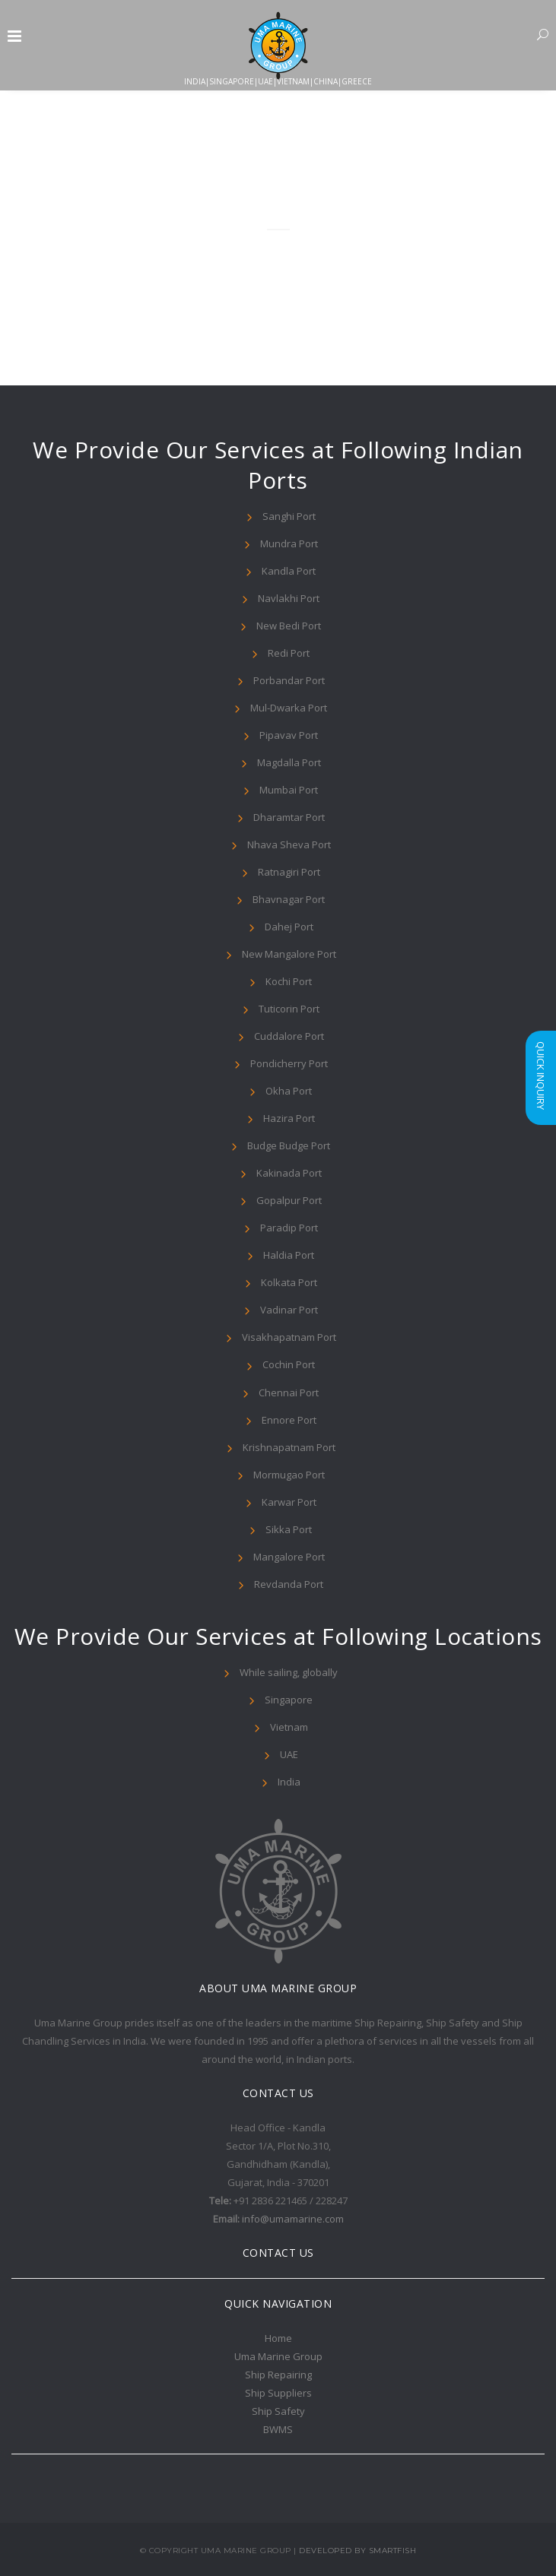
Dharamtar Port (289, 817)
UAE (289, 1754)
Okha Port (288, 1091)
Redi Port (289, 653)
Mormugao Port (289, 1474)
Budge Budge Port (288, 1145)
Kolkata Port (289, 1282)
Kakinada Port (289, 1173)
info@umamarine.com (293, 2219)
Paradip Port (289, 1227)
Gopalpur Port (289, 1200)
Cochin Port (288, 1364)
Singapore (289, 1699)
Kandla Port (289, 571)
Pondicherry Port (289, 1063)
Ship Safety (278, 2411)
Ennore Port (289, 1420)
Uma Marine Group (278, 2356)
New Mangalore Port (289, 954)
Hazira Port (289, 1118)
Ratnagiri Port (289, 872)
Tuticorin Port (289, 1009)
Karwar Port (289, 1502)
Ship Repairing (278, 2374)
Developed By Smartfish (357, 2550)
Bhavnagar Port (289, 899)
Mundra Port (289, 543)
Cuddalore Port (289, 1036)
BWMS (278, 2429)
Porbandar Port (289, 680)
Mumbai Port (288, 790)
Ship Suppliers (278, 2393)
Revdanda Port (288, 1584)
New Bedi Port (288, 625)
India (289, 1782)
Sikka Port (288, 1529)
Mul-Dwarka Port (288, 707)
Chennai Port (289, 1392)
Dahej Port (289, 926)
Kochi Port (288, 981)
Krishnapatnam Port (289, 1447)
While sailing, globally (289, 1672)
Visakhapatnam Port (289, 1337)
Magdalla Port (289, 762)
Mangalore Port (289, 1557)
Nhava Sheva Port (289, 844)
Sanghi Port (289, 516)
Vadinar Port (289, 1310)
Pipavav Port (288, 735)
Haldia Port (288, 1255)
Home (278, 2338)
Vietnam (289, 1727)
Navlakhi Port (288, 598)
